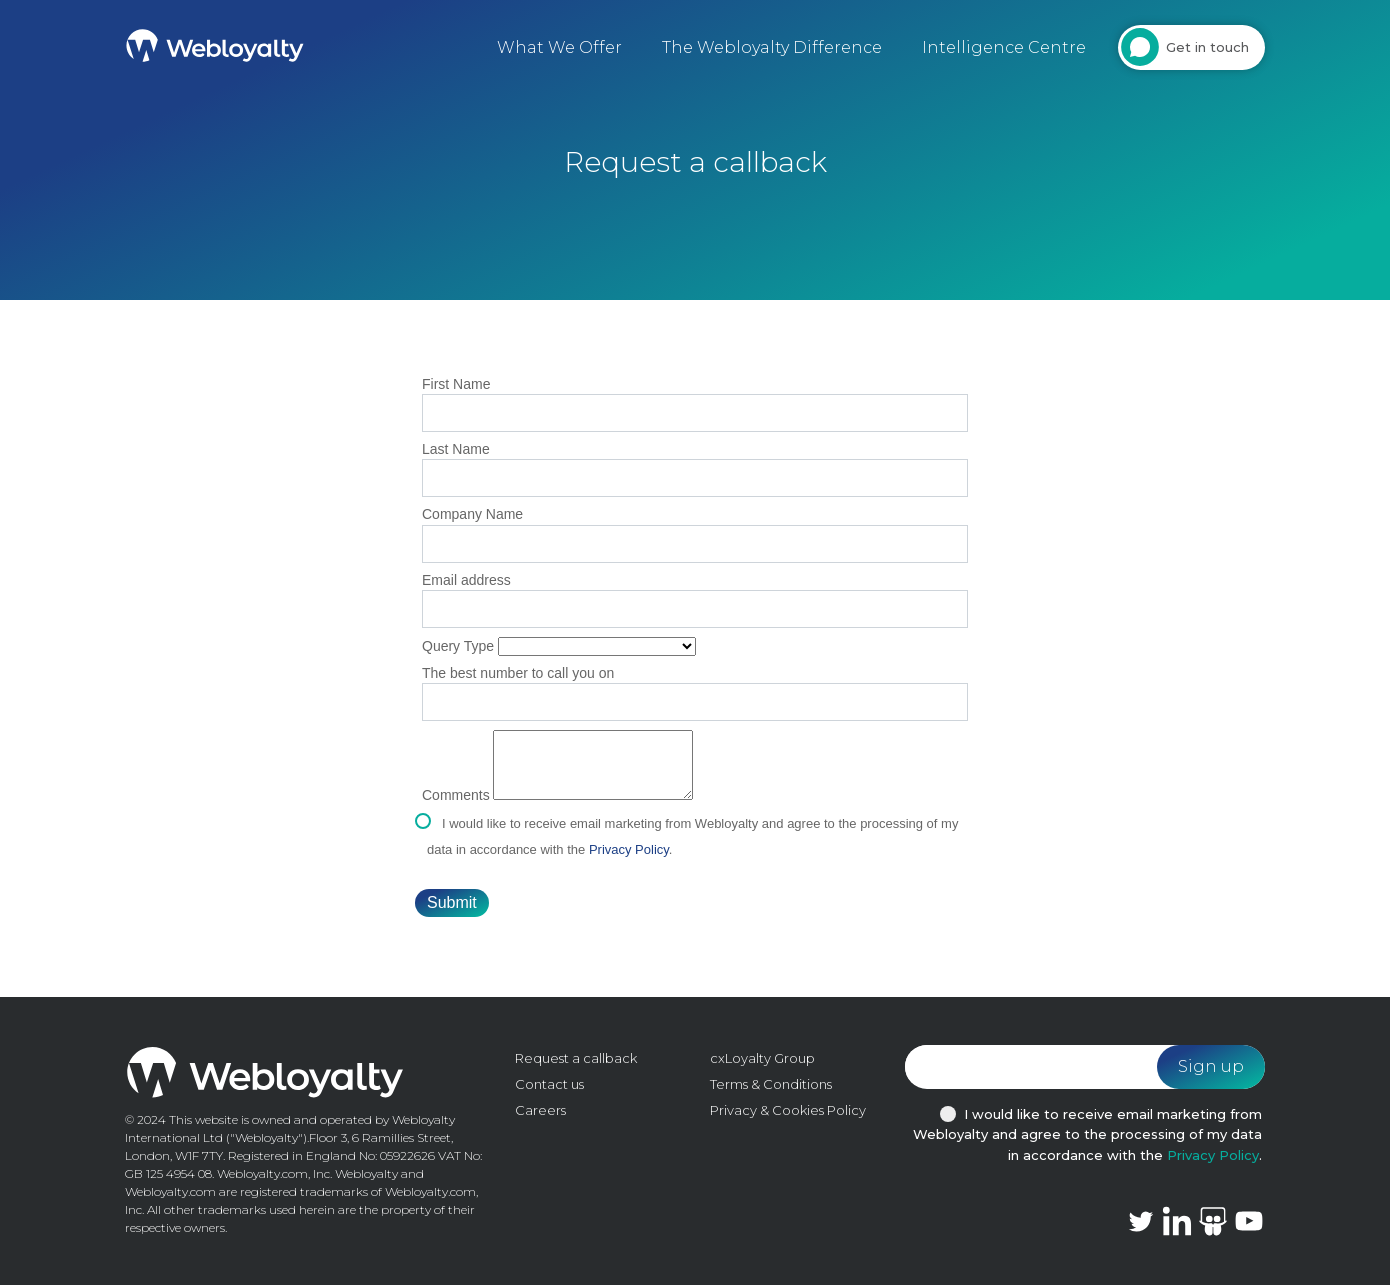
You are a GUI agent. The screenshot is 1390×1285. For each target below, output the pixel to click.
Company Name (472, 514)
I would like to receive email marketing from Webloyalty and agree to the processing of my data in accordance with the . (1087, 1135)
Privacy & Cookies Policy (788, 1110)
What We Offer (559, 47)
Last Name (456, 449)
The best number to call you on (518, 673)
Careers (540, 1110)
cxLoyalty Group (762, 1058)
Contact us (549, 1084)
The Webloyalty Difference (772, 47)
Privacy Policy (629, 849)
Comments (456, 795)
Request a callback (576, 1058)
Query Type (458, 646)
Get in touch (1207, 47)
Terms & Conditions (771, 1084)
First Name (456, 384)
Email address (466, 580)
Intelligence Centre (1004, 47)
